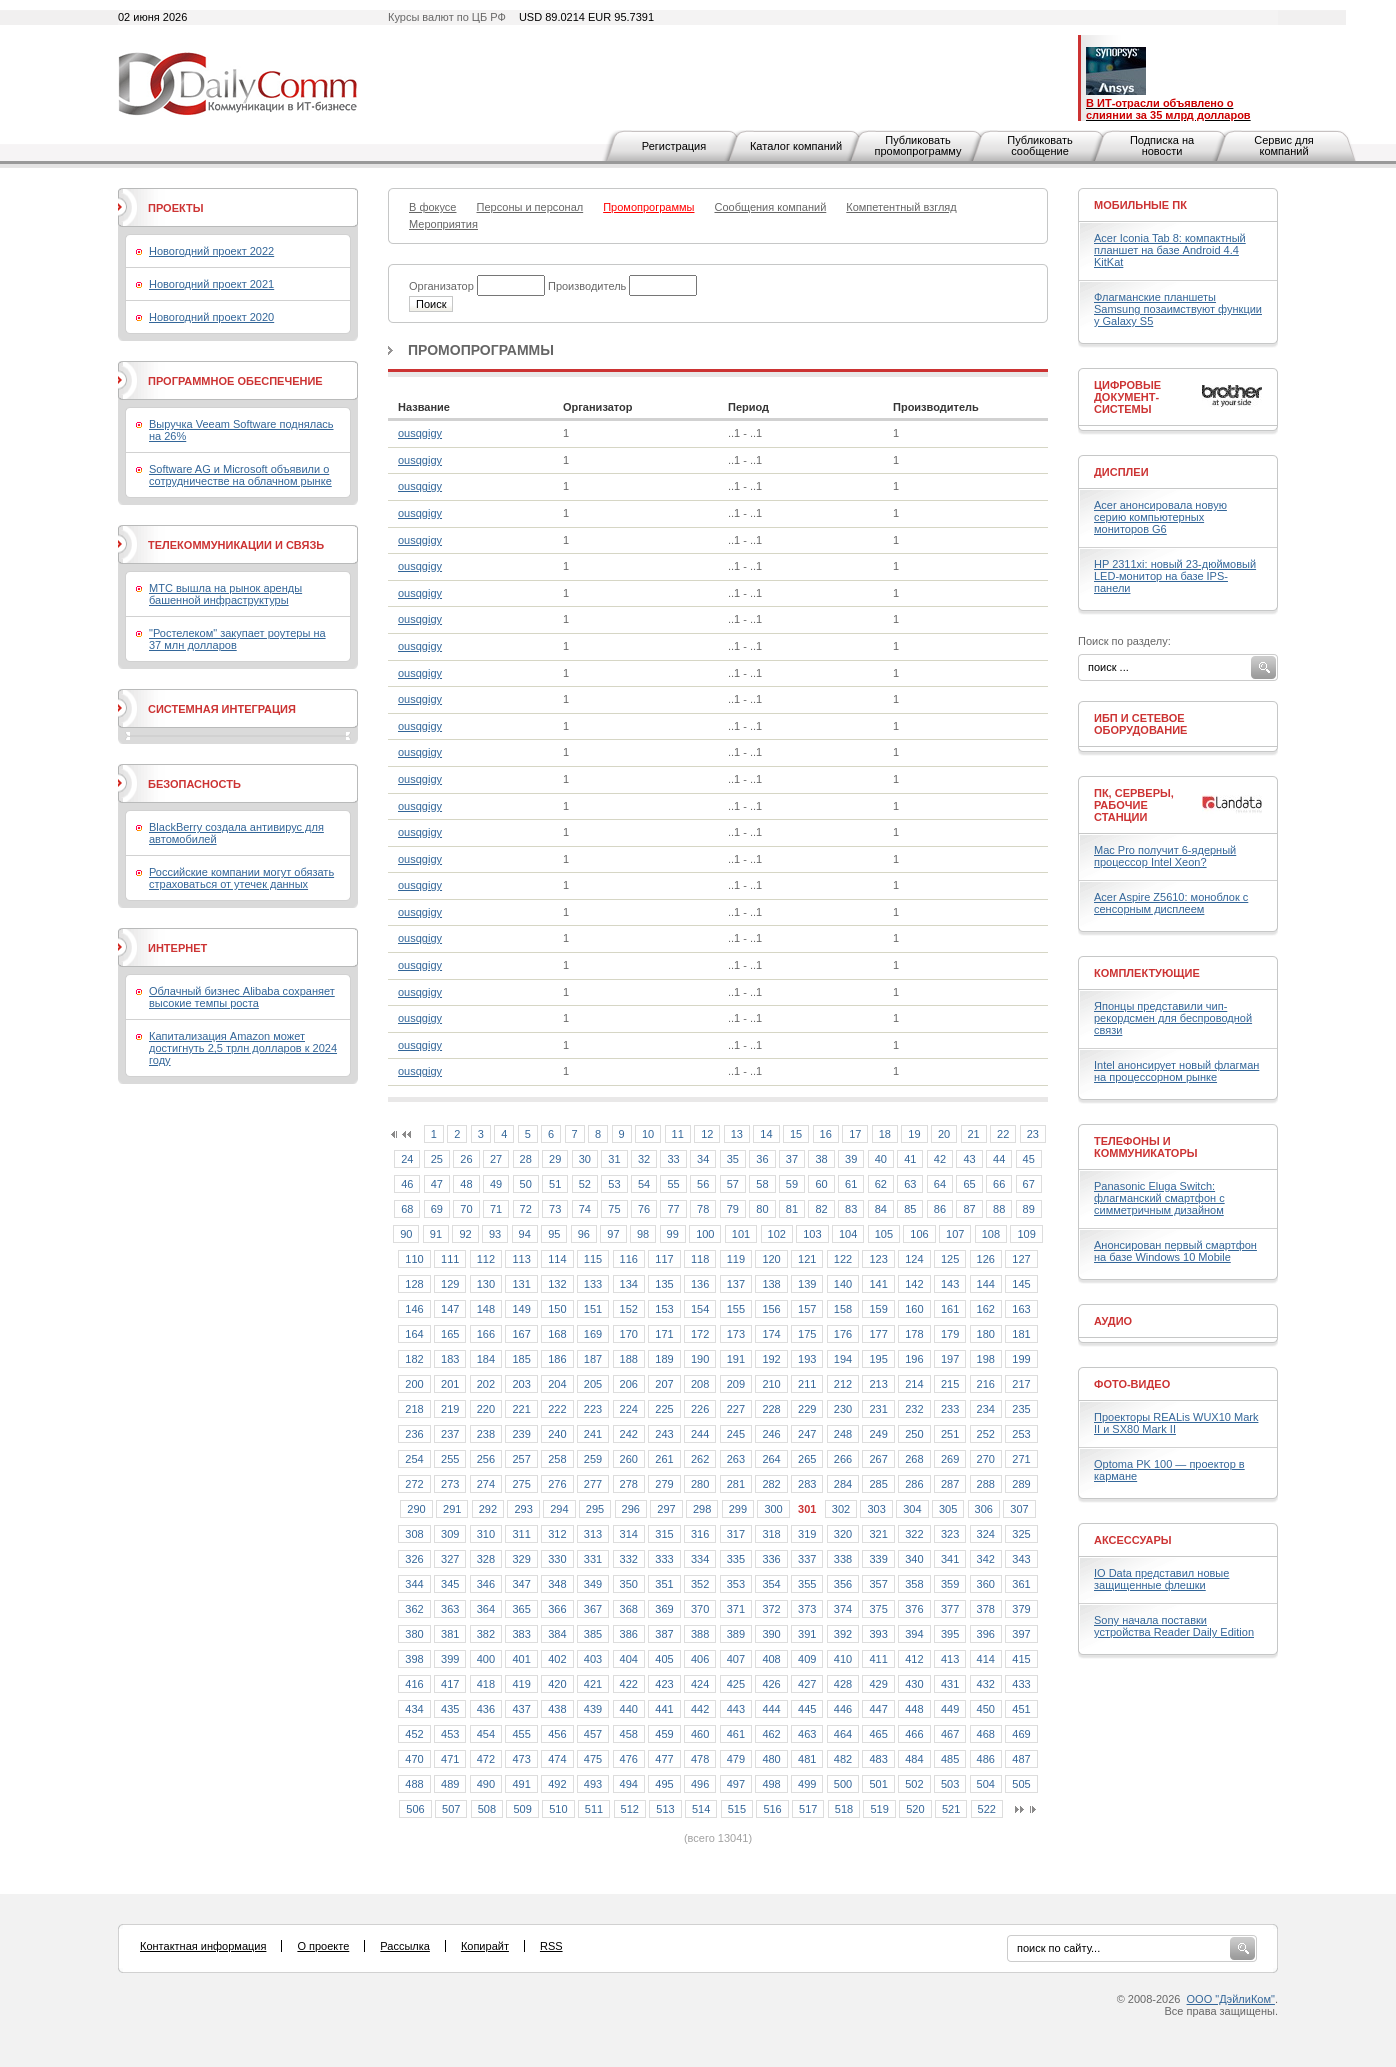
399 (450, 1659)
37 (792, 1159)
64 (940, 1184)
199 (1021, 1359)
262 (700, 1459)
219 (450, 1409)
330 (557, 1559)
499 (807, 1784)
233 (950, 1409)
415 (1021, 1659)
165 (450, 1334)
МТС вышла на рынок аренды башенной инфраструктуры (225, 594)
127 (1021, 1259)
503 (950, 1784)
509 (522, 1809)
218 (414, 1409)
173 (736, 1334)
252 (986, 1434)
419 (521, 1684)
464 (843, 1734)
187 (593, 1359)
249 (878, 1434)
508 (487, 1809)
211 (807, 1384)
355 (807, 1584)
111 (450, 1259)
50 (526, 1184)
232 (914, 1409)
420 (557, 1684)
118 (700, 1259)
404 (629, 1659)
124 (914, 1259)
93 (495, 1234)
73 (555, 1209)
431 (950, 1684)
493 (593, 1784)
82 (821, 1209)
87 (969, 1209)
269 (950, 1459)
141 (878, 1284)
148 (486, 1309)
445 (807, 1709)
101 (741, 1234)
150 (557, 1309)
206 (629, 1384)
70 (466, 1209)
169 (593, 1334)
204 (557, 1384)
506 (415, 1809)
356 (843, 1584)
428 (843, 1684)
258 (557, 1459)
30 (585, 1159)
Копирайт (485, 1946)
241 (593, 1434)
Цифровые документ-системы (1127, 397)
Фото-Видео (1132, 1384)
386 (629, 1634)
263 (736, 1459)
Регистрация (674, 146)
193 (807, 1359)
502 (914, 1784)
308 (414, 1534)
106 (919, 1234)
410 (843, 1659)
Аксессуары (1133, 1540)
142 (914, 1284)
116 (629, 1259)
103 (812, 1234)
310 (486, 1534)
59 (792, 1184)
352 (700, 1584)
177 (878, 1334)
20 (944, 1134)
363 (450, 1609)
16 (826, 1134)
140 (843, 1284)
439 (593, 1709)
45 (1029, 1159)
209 (736, 1384)
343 (1021, 1559)
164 (414, 1334)
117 (664, 1259)
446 (843, 1709)
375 (878, 1609)
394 (914, 1634)
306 (984, 1509)
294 (559, 1509)
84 (881, 1209)
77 (673, 1209)
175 (807, 1334)
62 (881, 1184)
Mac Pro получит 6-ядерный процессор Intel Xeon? (1165, 856)
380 (414, 1634)
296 (631, 1509)
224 (629, 1409)
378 (986, 1609)
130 (486, 1284)
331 (593, 1559)
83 (851, 1209)
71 (496, 1209)
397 (1021, 1634)
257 (521, 1459)
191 (736, 1359)
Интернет (177, 948)
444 (771, 1709)
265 (807, 1459)
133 (593, 1284)
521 (951, 1809)
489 (450, 1784)
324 (986, 1534)
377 (950, 1609)
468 (986, 1734)
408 (771, 1659)
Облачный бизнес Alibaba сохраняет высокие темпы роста (242, 997)
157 (807, 1309)
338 (843, 1559)
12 (707, 1134)
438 (557, 1709)
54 (644, 1184)
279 (664, 1484)
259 (593, 1459)
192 (771, 1359)
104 (848, 1234)
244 (700, 1434)
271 (1021, 1459)
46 (407, 1184)
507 (451, 1809)
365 (521, 1609)
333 (664, 1559)
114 (557, 1259)
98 (643, 1234)
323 (950, 1534)
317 (736, 1534)
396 (986, 1634)
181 (1021, 1334)
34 (703, 1159)
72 (526, 1209)
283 (807, 1484)
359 (950, 1584)
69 (437, 1209)
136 (700, 1284)
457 (593, 1734)
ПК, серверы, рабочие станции (1134, 805)
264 (771, 1459)
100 (705, 1234)
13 (737, 1134)
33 (673, 1159)
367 (593, 1609)
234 (986, 1409)
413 (950, 1659)
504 (986, 1784)
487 (1021, 1759)
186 (557, 1359)
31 (614, 1159)
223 (593, 1409)
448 (914, 1709)
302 (841, 1509)
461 (736, 1734)
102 (777, 1234)
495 (664, 1784)
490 (486, 1784)
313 (593, 1534)
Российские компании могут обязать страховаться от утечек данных (241, 878)
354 (771, 1584)
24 (407, 1159)
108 (991, 1234)
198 (986, 1359)
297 (666, 1509)
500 (843, 1784)
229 (807, 1409)
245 (736, 1434)
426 (771, 1684)
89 (1029, 1209)
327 (450, 1559)
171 (664, 1334)
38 (821, 1159)
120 (771, 1259)
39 (851, 1159)
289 (1021, 1484)
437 (521, 1709)
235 (1021, 1409)
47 (437, 1184)
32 (644, 1159)
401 (521, 1659)
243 (664, 1434)
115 (593, 1259)
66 (999, 1184)
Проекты (175, 208)
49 (496, 1184)
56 (703, 1184)
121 (807, 1259)
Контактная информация (203, 1946)
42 (940, 1159)
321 (878, 1534)
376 (914, 1609)
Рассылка (405, 1946)
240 (557, 1434)
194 (843, 1359)
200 (414, 1384)
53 (614, 1184)
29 (555, 1159)
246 (771, 1434)
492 (557, 1784)
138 (771, 1284)
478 (700, 1759)
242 (629, 1434)
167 (521, 1334)
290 (416, 1509)
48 (466, 1184)
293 (523, 1509)
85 (910, 1209)
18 (885, 1134)
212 (843, 1384)
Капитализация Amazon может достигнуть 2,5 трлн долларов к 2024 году (243, 1048)
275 (521, 1484)
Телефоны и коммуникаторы (1146, 1147)
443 (736, 1709)
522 (987, 1809)
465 (878, 1734)
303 (876, 1509)
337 (807, 1559)
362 (414, 1609)
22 (1003, 1134)
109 (1026, 1234)
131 (521, 1284)
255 (450, 1459)
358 (914, 1584)
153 (664, 1309)
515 (737, 1809)
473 (521, 1759)
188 (629, 1359)
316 (700, 1534)
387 (664, 1634)
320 (843, 1534)
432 (986, 1684)
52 (585, 1184)
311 (521, 1534)
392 (843, 1634)
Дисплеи (1121, 472)
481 (807, 1759)
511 (594, 1809)
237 (450, 1434)
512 (630, 1809)
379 (1021, 1609)
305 (948, 1509)
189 (664, 1359)
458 (629, 1734)
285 (878, 1484)
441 (664, 1709)
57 (733, 1184)
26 (466, 1159)
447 (878, 1709)
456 (557, 1734)
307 (1019, 1509)
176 (843, 1334)
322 (914, 1534)
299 (738, 1509)
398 (414, 1659)
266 (843, 1459)
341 (950, 1559)
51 (555, 1184)
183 (450, 1359)
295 (595, 1509)
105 (884, 1234)
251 (950, 1434)
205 (593, 1384)
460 (700, 1734)
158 (843, 1309)
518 (844, 1809)
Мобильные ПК (1140, 205)
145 (1021, 1284)
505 (1021, 1784)
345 (450, 1584)
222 (557, 1409)
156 (771, 1309)
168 (557, 1334)
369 (664, 1609)
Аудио (1113, 1321)
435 (450, 1709)
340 (914, 1559)
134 (629, 1284)
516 (772, 1809)
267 (878, 1459)
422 (629, 1684)
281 (736, 1484)
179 (950, 1334)
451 (1021, 1709)
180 (986, 1334)
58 (762, 1184)
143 (950, 1284)
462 (771, 1734)
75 (614, 1209)
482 (843, 1759)
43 (969, 1159)
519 (879, 1809)
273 (450, 1484)
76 (644, 1209)
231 (878, 1409)
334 (700, 1559)
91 (436, 1234)
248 (843, 1434)
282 (771, 1484)
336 (771, 1559)
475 (593, 1759)
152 (629, 1309)
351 (664, 1584)
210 (771, 1384)
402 (557, 1659)
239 (521, 1434)
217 (1021, 1384)
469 (1021, 1734)
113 (521, 1259)
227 (736, 1409)
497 (736, 1784)
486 (986, 1759)
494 (629, 1784)
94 (525, 1234)
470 (414, 1759)
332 (629, 1559)
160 (914, 1309)
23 (1033, 1134)
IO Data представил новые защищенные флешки (1161, 1579)
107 (955, 1234)
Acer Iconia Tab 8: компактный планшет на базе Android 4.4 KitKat (1170, 250)
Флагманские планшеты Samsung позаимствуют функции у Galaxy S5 (1178, 309)
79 (733, 1209)
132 (557, 1284)
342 (986, 1559)
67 (1029, 1184)
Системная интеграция (222, 709)
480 (771, 1759)
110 (414, 1259)
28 (526, 1159)
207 (664, 1384)
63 (910, 1184)
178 (914, 1334)
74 (585, 1209)
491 (521, 1784)
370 (700, 1609)
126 (986, 1259)
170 (629, 1334)
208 (700, 1384)
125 (950, 1259)
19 (914, 1134)
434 (414, 1709)
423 (664, 1684)
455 (521, 1734)
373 (807, 1609)
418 (486, 1684)
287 (950, 1484)
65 (969, 1184)
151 (593, 1309)
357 (878, 1584)
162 (986, 1309)
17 (855, 1134)
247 (807, 1434)
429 (878, 1684)
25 (437, 1159)
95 (554, 1234)
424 (700, 1684)
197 (950, 1359)
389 (736, 1634)
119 (736, 1259)
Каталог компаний (796, 146)
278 (629, 1484)
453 (450, 1734)
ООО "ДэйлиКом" (1231, 1999)
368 (629, 1609)
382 (486, 1634)
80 (762, 1209)
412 (914, 1659)
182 (414, 1359)
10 (648, 1134)
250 (914, 1434)
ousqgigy (420, 433)
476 (629, 1759)
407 (736, 1659)
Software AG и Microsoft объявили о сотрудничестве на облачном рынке (240, 475)
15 (796, 1134)
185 (521, 1359)
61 (851, 1184)
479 (736, 1759)
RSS (551, 1946)
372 (771, 1609)
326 (414, 1559)
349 (593, 1584)
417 (450, 1684)
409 (807, 1659)
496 (700, 1784)
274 (486, 1484)
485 (950, 1759)
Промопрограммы (481, 350)
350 (629, 1584)
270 (986, 1459)
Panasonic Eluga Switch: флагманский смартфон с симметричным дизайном (1159, 1198)
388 (700, 1634)
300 (773, 1509)
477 (664, 1759)
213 (878, 1384)
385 (593, 1634)
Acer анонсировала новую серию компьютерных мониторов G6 (1160, 517)
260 (629, 1459)
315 (664, 1534)
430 (914, 1684)
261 (664, 1459)
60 (821, 1184)
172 (700, 1334)
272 (414, 1484)
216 (986, 1384)
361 (1021, 1584)
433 (1021, 1684)
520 (915, 1809)
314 (629, 1534)
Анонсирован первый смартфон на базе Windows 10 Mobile (1175, 1251)
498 (771, 1784)
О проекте (323, 1946)
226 (700, 1409)
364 (486, 1609)
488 (414, 1784)
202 (486, 1384)
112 (486, 1259)
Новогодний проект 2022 (211, 251)
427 (807, 1684)
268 (914, 1459)
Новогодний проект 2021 (211, 284)
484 (914, 1759)
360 (986, 1584)
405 (664, 1659)
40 (881, 1159)
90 (406, 1234)
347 (521, 1584)
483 (878, 1759)
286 (914, 1484)
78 (703, 1209)
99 (673, 1234)
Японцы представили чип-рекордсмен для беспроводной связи (1173, 1018)
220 (486, 1409)
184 (486, 1359)
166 (486, 1334)
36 (762, 1159)
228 (771, 1409)
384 (557, 1634)
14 (766, 1134)
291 (452, 1509)
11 (678, 1134)
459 (664, 1734)
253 (1021, 1434)
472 (486, 1759)
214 (914, 1384)
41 (910, 1159)
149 (521, 1309)
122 (843, 1259)
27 (496, 1159)
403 (593, 1659)
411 (878, 1659)
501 (878, 1784)
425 (736, 1684)
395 (950, 1634)
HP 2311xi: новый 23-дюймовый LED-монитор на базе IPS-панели (1175, 576)
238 (486, 1434)
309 (450, 1534)
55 (673, 1184)
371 (736, 1609)
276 (557, 1484)
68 (407, 1209)
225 (664, 1409)
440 (629, 1709)
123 (878, 1259)
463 (807, 1734)
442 (700, 1709)
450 (986, 1709)
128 (414, 1284)
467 (950, 1734)
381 (450, 1634)
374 (843, 1609)
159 (878, 1309)
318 (771, 1534)
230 (843, 1409)
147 (450, 1309)
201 (450, 1384)
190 (700, 1359)
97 (613, 1234)
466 (914, 1734)
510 (558, 1809)
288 (986, 1484)
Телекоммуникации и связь (236, 545)
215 (950, 1384)
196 (914, 1359)
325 (1021, 1534)
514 (701, 1809)
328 (486, 1559)
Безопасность (194, 784)
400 (486, 1659)
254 (414, 1459)
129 (450, 1284)
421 (593, 1684)
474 (557, 1759)
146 (414, 1309)
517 (808, 1809)
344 (414, 1584)
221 (521, 1409)
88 (999, 1209)
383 (521, 1634)
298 (702, 1509)
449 (950, 1709)
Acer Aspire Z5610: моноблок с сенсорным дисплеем (1171, 903)
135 (664, 1284)
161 (950, 1309)
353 (736, 1584)
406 (700, 1659)
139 (807, 1284)
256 (486, 1459)
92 (465, 1234)
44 (999, 1159)
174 (771, 1334)
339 (878, 1559)
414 (986, 1659)
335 (736, 1559)
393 (878, 1634)
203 (521, 1384)
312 (557, 1534)
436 (486, 1709)
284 (843, 1484)
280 (700, 1484)
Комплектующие (1147, 973)
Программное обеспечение (235, 381)
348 (557, 1584)
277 (593, 1484)
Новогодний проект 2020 (211, 317)
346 (486, 1584)
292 (488, 1509)
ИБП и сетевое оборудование (1140, 724)
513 (665, 1809)
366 (557, 1609)
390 (771, 1634)
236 (414, 1434)
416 (414, 1684)
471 (450, 1759)
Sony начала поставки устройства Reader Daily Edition (1174, 1626)
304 (912, 1509)
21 (974, 1134)
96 (584, 1234)
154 (700, 1309)
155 (736, 1309)
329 (521, 1559)
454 (486, 1734)
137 (736, 1284)
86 (940, 1209)
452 (414, 1734)
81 (792, 1209)
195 (878, 1359)
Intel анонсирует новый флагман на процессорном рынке (1176, 1071)
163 (1021, 1309)
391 (807, 1634)
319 (807, 1534)
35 (733, 1159)
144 (986, 1284)
